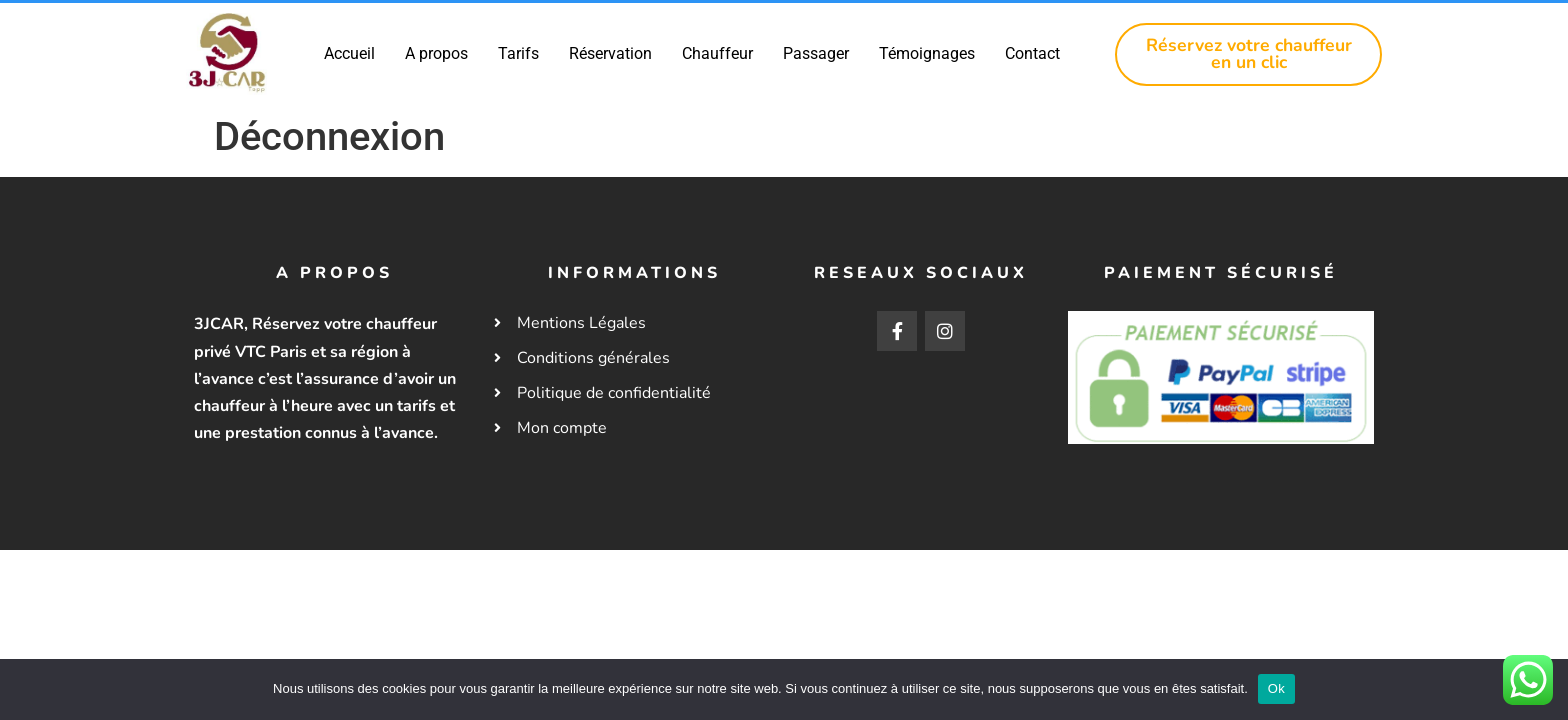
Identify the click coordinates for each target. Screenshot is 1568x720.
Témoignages (928, 53)
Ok (1276, 688)
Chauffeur (718, 53)
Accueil (350, 53)
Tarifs (519, 53)
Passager (817, 53)
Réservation (611, 53)
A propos (437, 53)
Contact (1033, 53)
